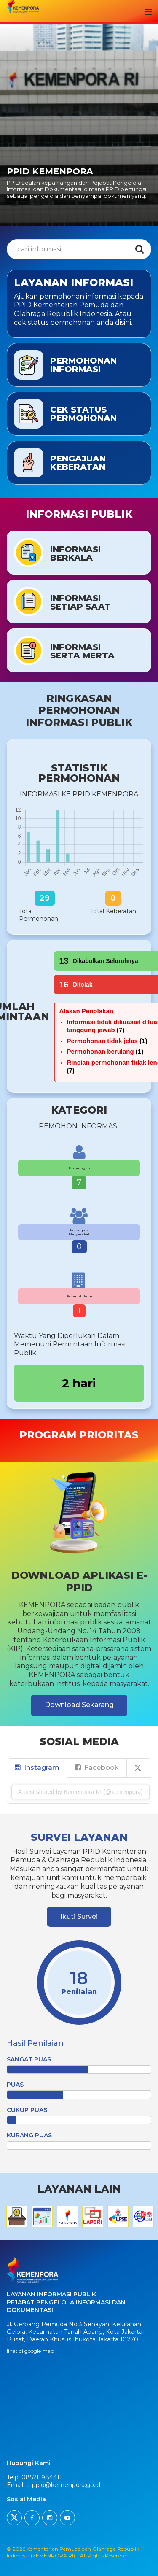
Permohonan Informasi (83, 365)
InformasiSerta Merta (82, 651)
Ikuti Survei (79, 1916)
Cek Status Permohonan (83, 414)
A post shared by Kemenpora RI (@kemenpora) (80, 1791)
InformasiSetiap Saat (80, 602)
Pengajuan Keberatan (78, 462)
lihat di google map (30, 2351)
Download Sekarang (79, 1705)
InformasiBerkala (75, 553)
